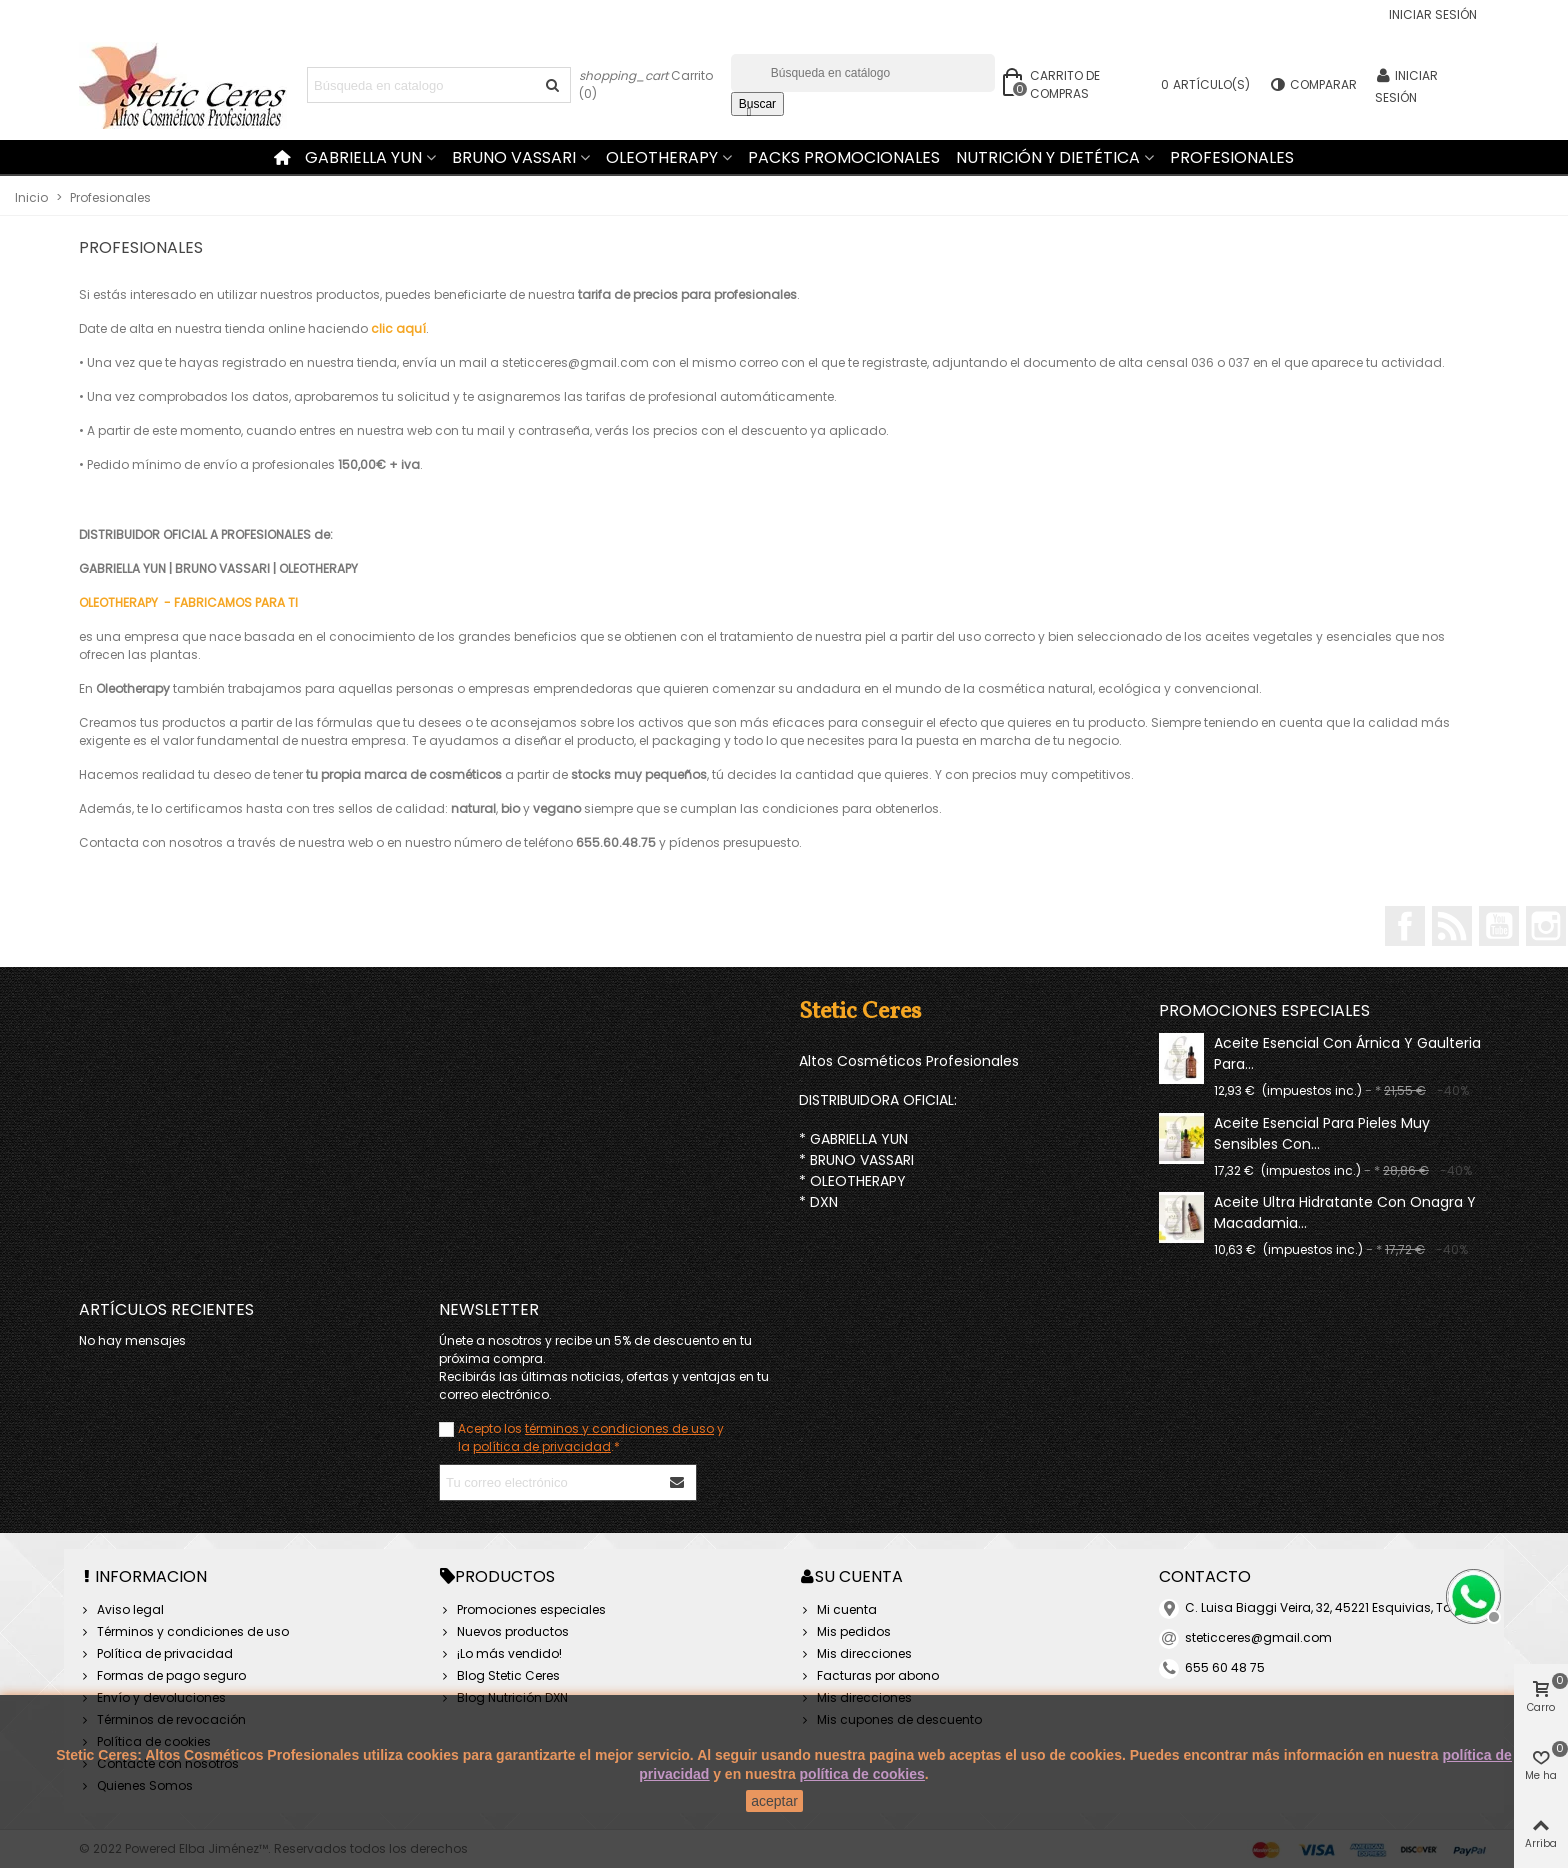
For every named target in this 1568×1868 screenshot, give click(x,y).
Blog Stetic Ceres (499, 1676)
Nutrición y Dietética (1048, 157)
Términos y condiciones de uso (184, 1632)
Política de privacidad (156, 1654)
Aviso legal (121, 1610)
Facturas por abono (869, 1676)
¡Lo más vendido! (500, 1654)
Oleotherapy (662, 157)
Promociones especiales (1264, 1010)
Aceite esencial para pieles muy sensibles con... (1322, 1133)
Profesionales (1232, 157)
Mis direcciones (855, 1654)
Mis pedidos (845, 1632)
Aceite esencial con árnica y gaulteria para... (1347, 1053)
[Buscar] (863, 73)
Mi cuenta (838, 1610)
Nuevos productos (504, 1632)
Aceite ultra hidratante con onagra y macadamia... (1345, 1212)
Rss (1452, 926)
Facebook (1405, 926)
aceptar (774, 1801)
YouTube (1499, 926)
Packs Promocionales (844, 157)
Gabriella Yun (363, 157)
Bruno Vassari (514, 157)
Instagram (1546, 926)
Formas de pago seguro (162, 1676)
